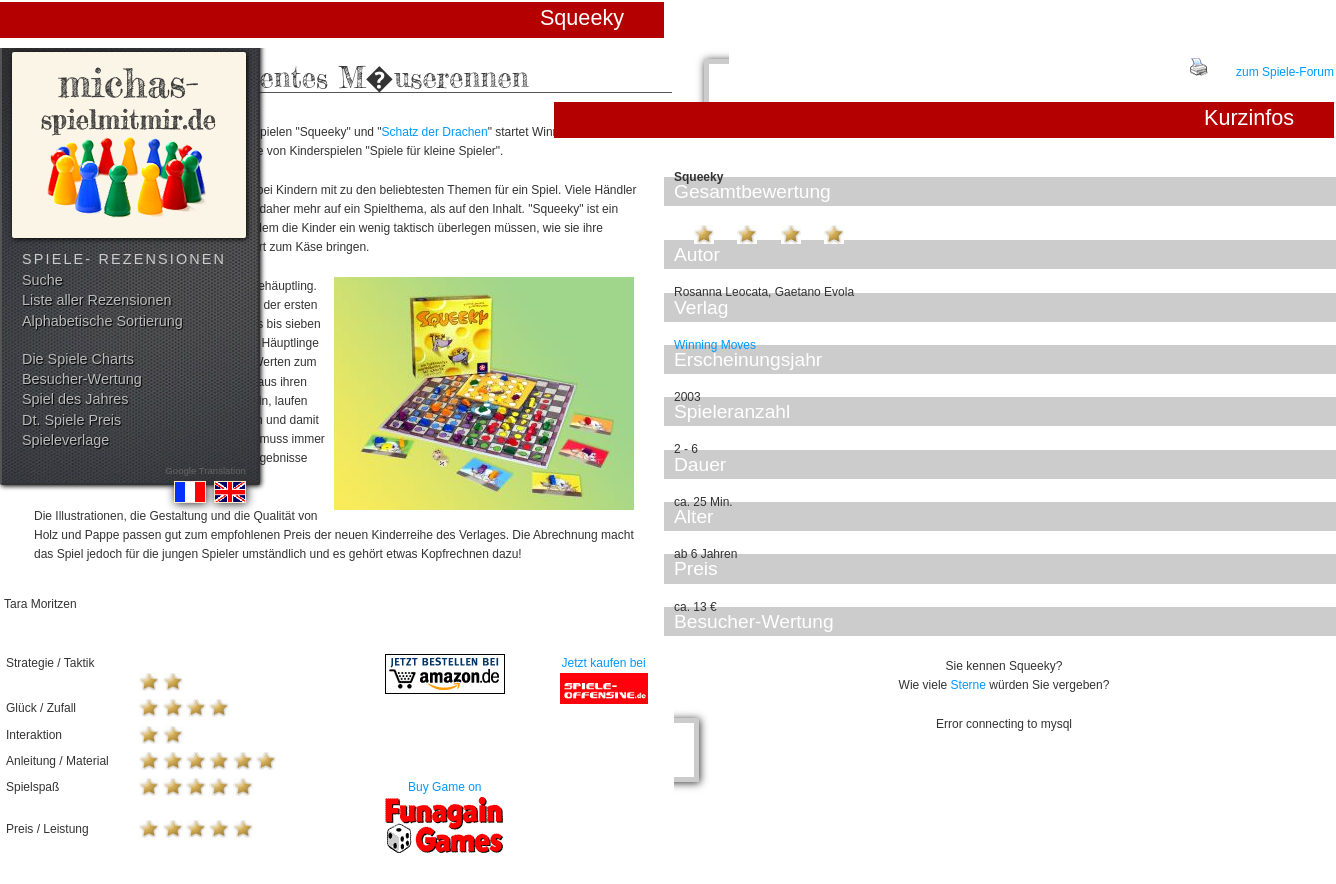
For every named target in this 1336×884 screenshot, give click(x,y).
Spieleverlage (65, 440)
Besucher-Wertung (82, 379)
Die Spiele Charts (78, 359)
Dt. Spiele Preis (71, 420)
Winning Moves (715, 345)
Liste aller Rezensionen (97, 300)
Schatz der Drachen (435, 132)
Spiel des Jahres (75, 399)
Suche (42, 280)
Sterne (968, 685)
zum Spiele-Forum (1285, 72)
